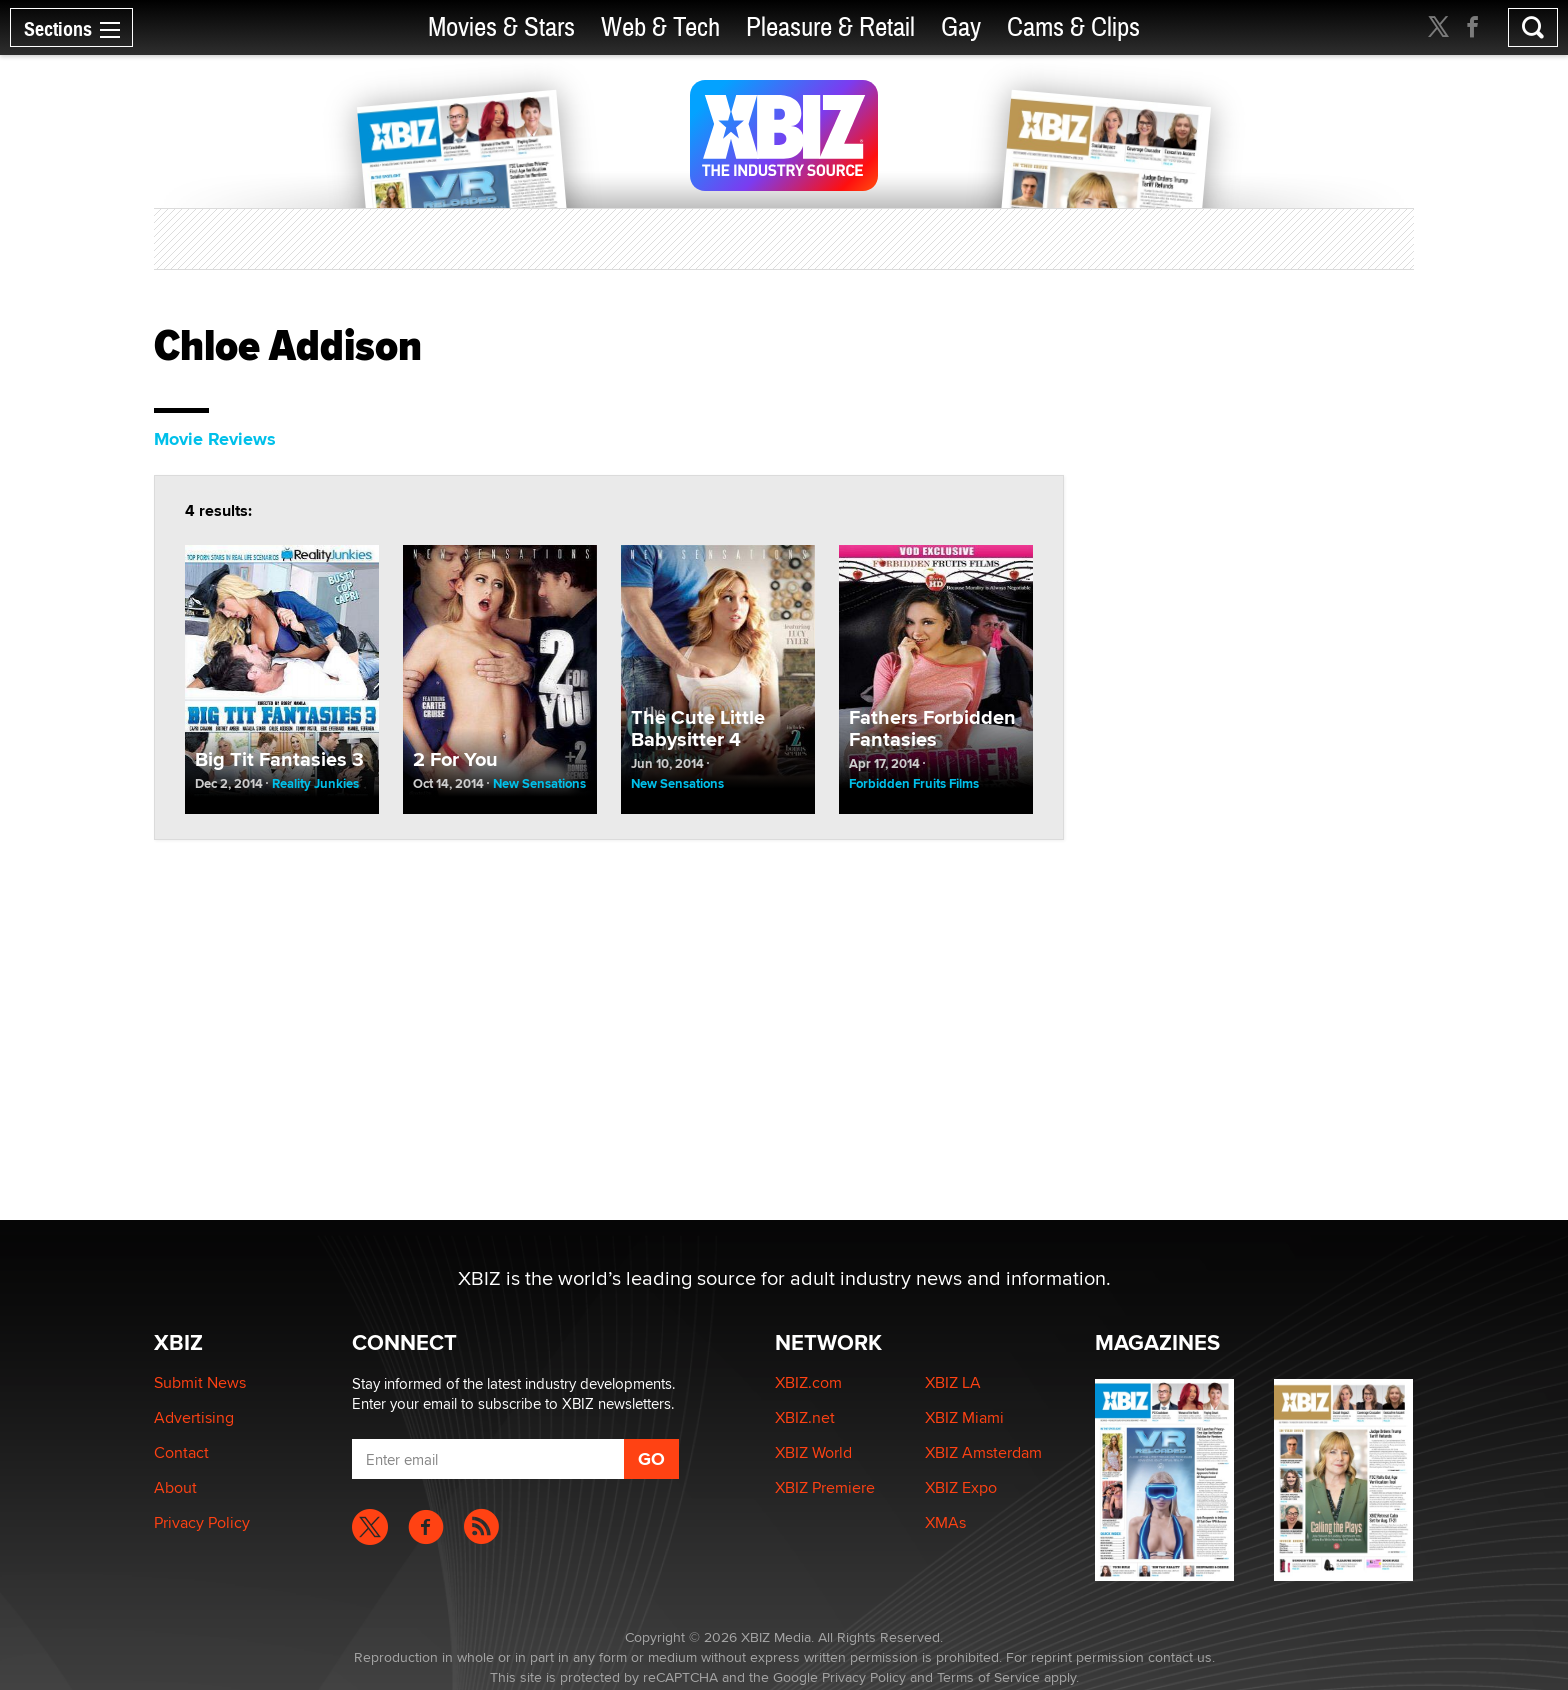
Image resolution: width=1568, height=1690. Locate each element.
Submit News (200, 1382)
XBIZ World (813, 1452)
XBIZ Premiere (825, 1487)
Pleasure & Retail (830, 27)
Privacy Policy (202, 1522)
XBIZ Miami (964, 1417)
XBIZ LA (953, 1382)
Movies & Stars (501, 27)
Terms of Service (988, 1677)
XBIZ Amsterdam (983, 1452)
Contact (181, 1452)
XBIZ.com (808, 1382)
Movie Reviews (215, 439)
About (175, 1487)
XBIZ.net (805, 1417)
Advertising (194, 1417)
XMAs (945, 1522)
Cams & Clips (1073, 27)
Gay (961, 27)
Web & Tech (660, 27)
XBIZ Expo (961, 1487)
